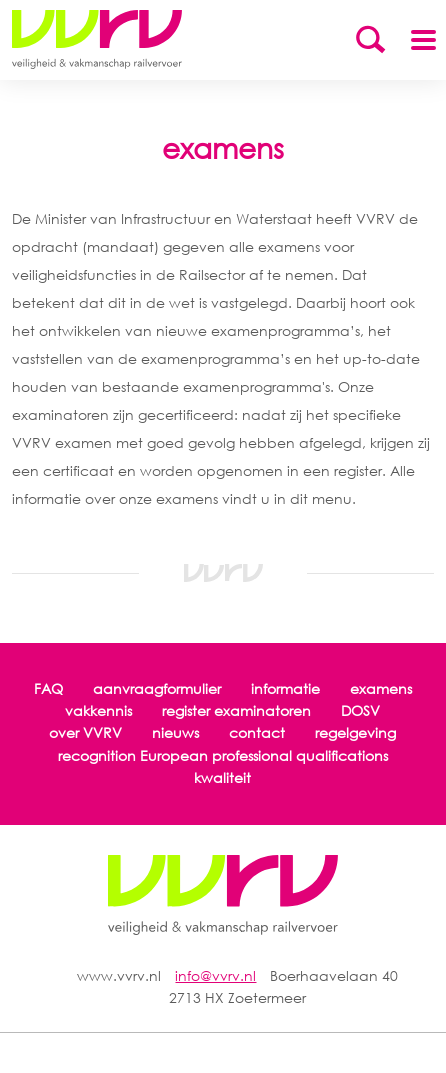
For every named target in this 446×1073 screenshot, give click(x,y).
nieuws (175, 732)
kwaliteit (222, 777)
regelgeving (355, 732)
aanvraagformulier (157, 688)
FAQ (48, 688)
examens (381, 688)
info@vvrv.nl (215, 975)
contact (257, 732)
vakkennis (98, 710)
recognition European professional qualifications (223, 755)
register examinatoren (236, 710)
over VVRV (85, 732)
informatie (285, 688)
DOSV (360, 710)
